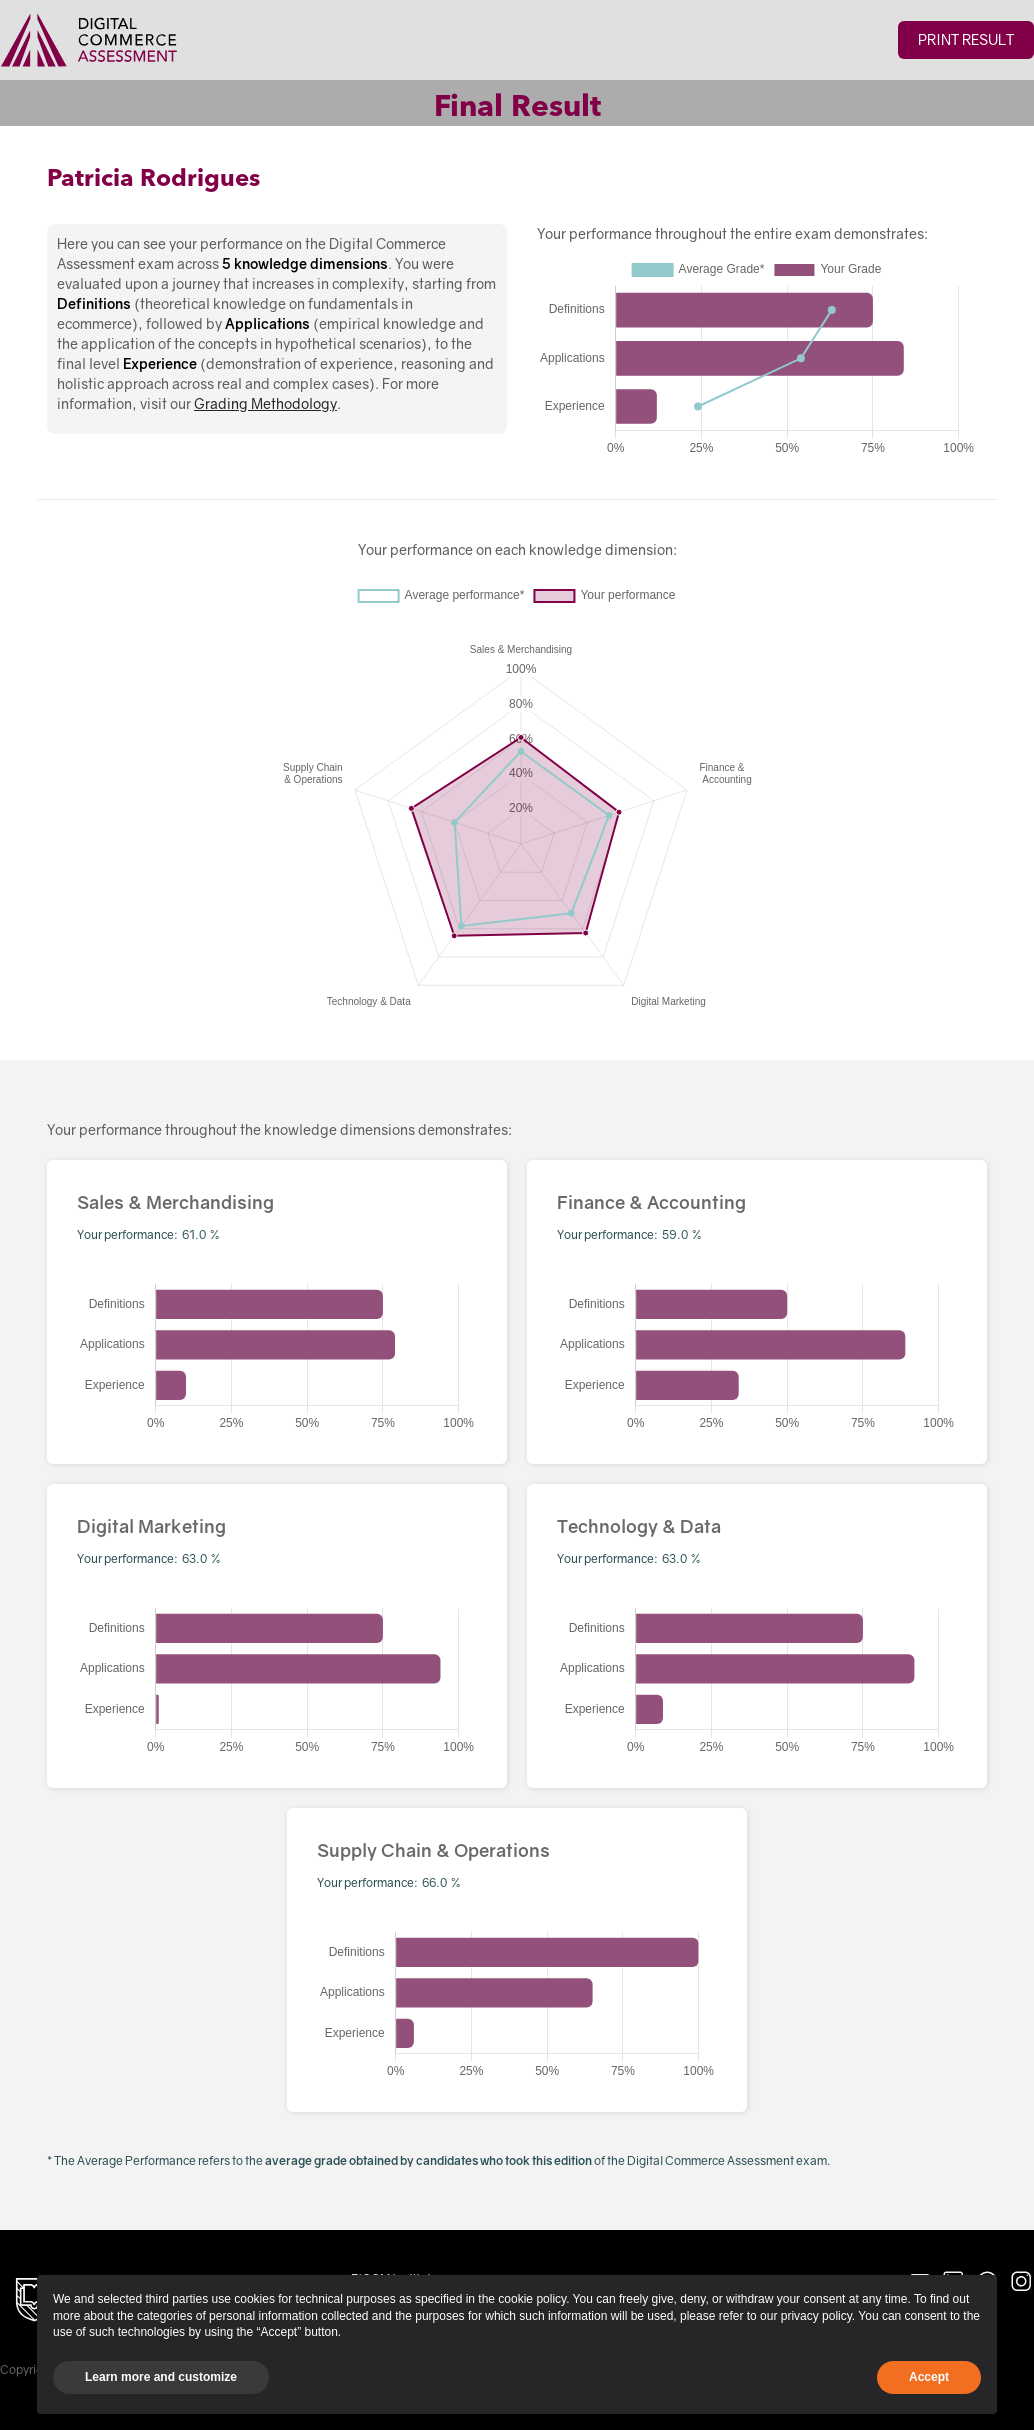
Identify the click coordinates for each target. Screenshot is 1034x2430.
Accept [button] (929, 2377)
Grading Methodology (265, 403)
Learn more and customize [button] (161, 2377)
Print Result (966, 39)
